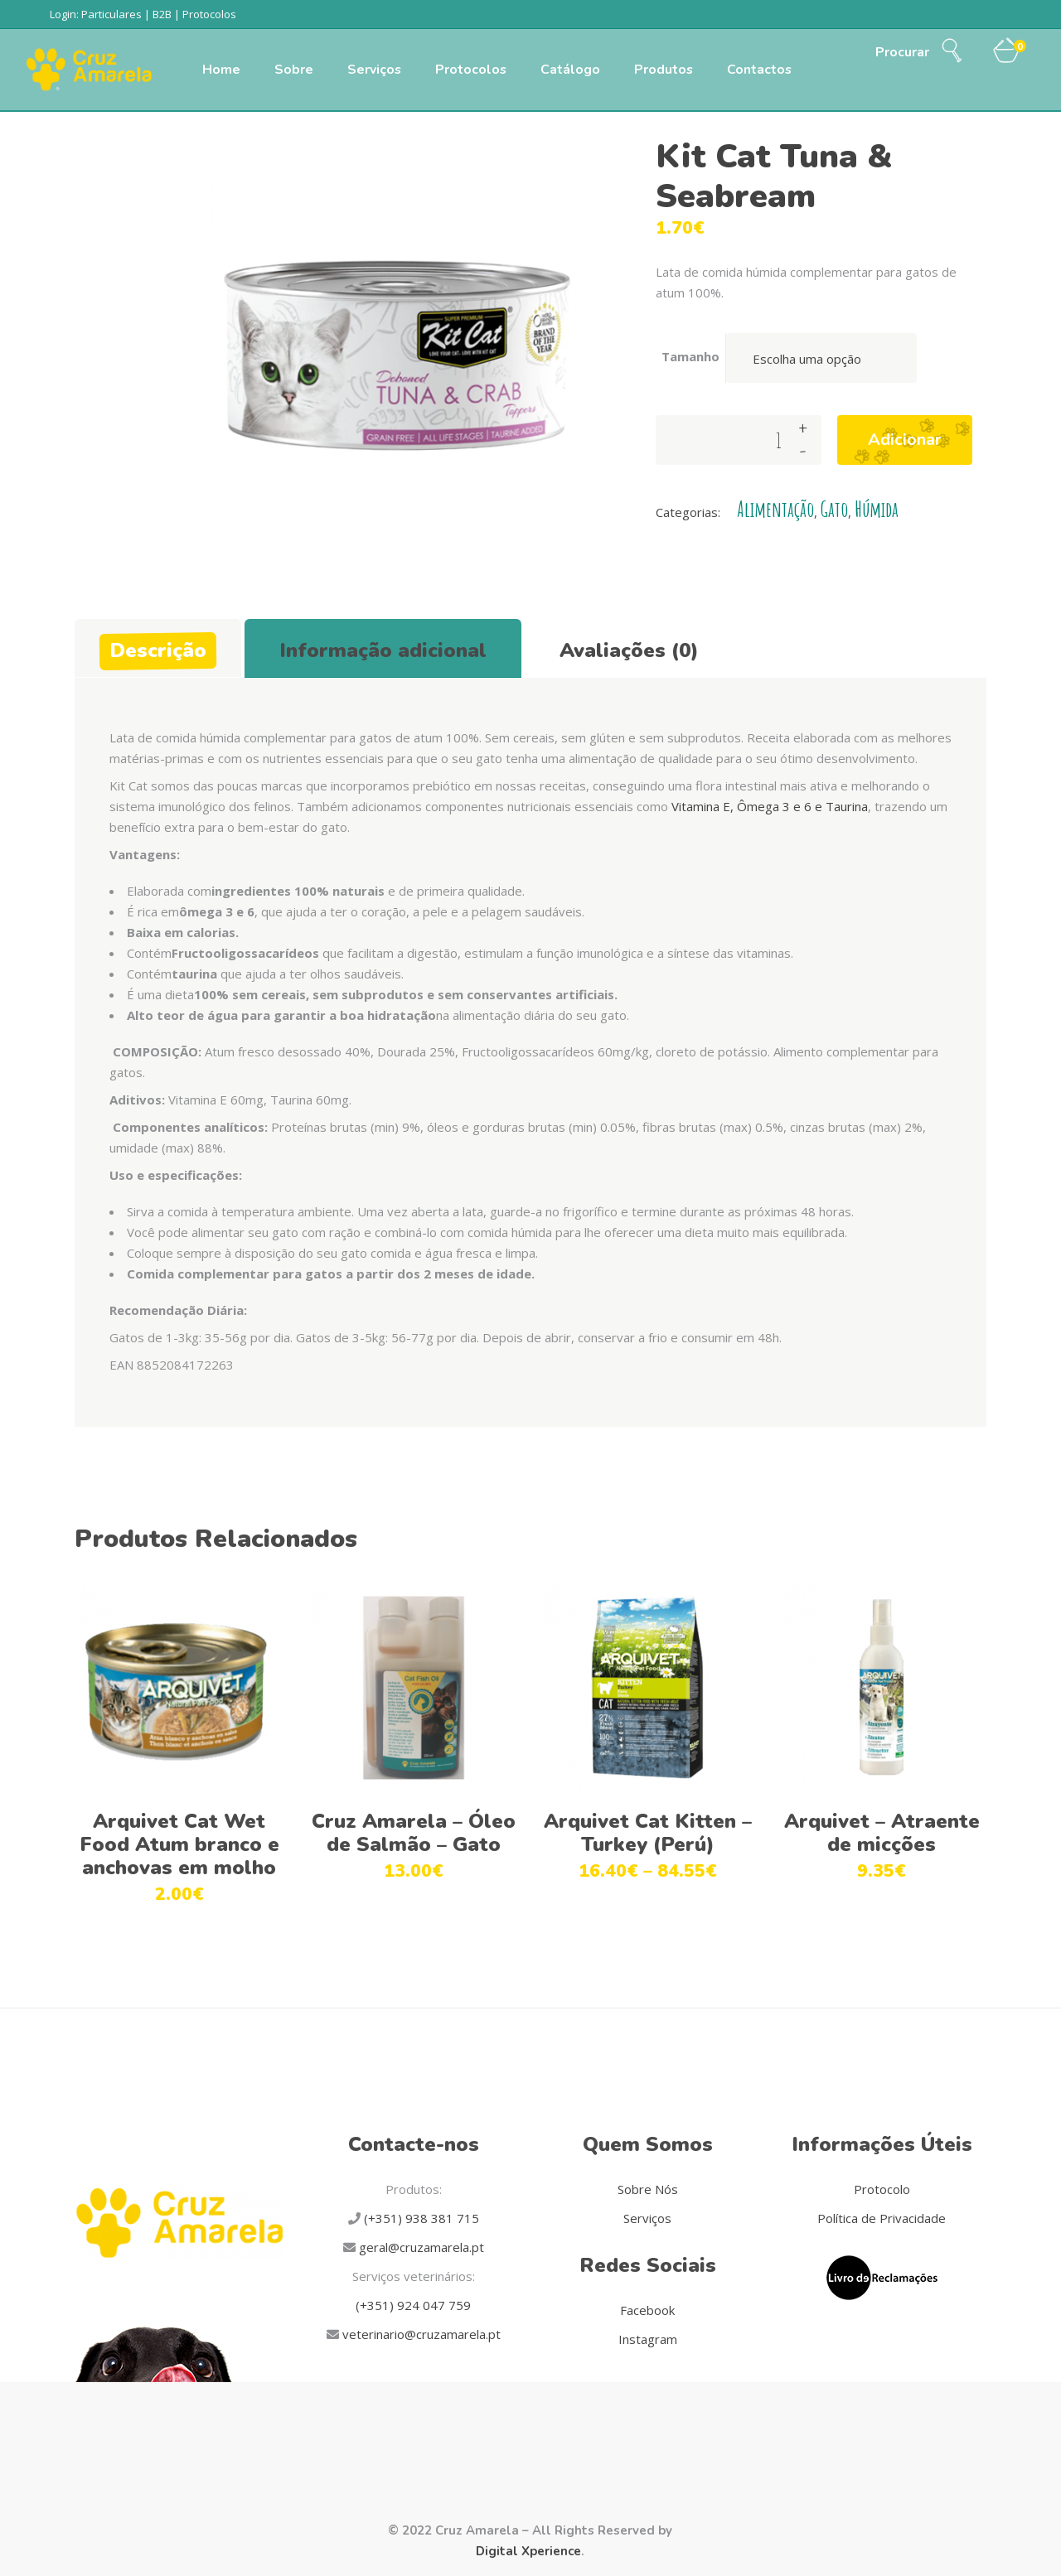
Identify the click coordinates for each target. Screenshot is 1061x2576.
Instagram (647, 2339)
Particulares (111, 14)
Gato (834, 509)
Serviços (647, 2218)
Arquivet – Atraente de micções (882, 1833)
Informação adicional (383, 650)
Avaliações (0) (629, 650)
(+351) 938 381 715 (420, 2218)
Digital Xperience (528, 2551)
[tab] (158, 648)
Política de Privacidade (881, 2218)
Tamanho (690, 356)
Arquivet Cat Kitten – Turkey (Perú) (648, 1833)
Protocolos (209, 14)
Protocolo (882, 2189)
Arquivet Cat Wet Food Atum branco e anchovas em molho (179, 1844)
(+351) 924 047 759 (413, 2305)
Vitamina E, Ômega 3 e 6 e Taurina (769, 806)
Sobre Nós (648, 2189)
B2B (162, 14)
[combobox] (821, 358)
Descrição (157, 650)
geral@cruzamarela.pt (420, 2247)
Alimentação (775, 509)
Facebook (647, 2310)
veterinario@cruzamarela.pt (420, 2334)
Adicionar (905, 439)
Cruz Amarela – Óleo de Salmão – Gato (414, 1833)
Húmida (877, 509)
